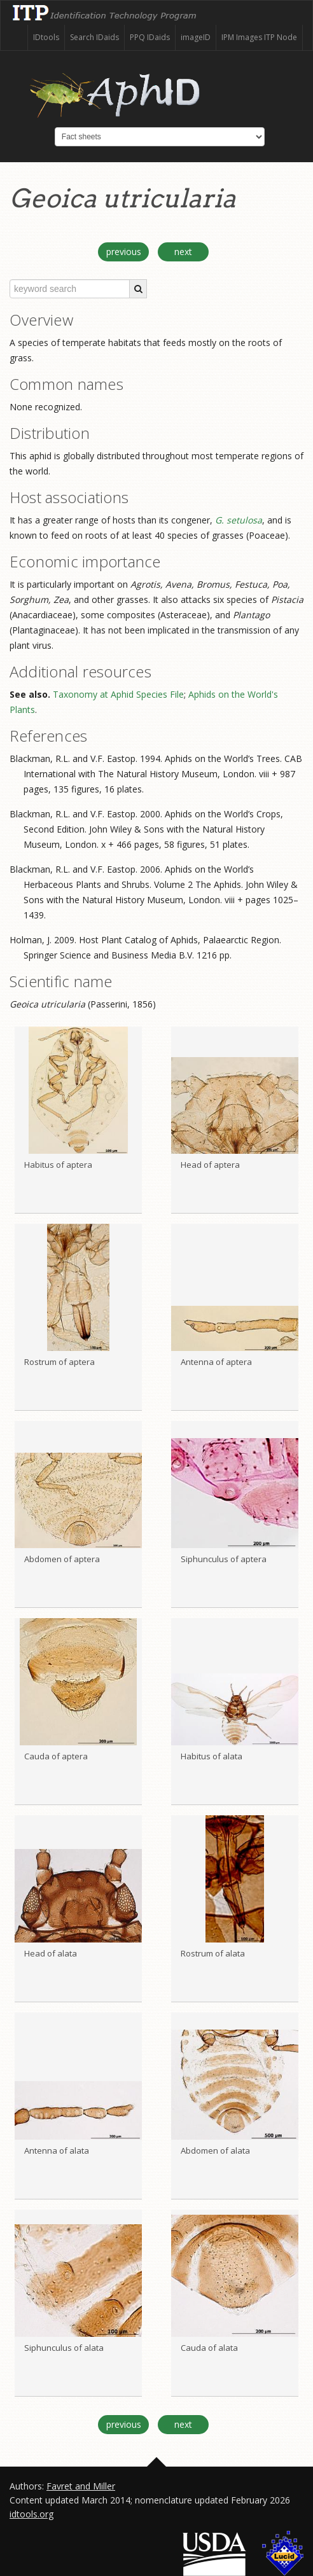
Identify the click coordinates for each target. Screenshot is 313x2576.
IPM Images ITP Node (259, 37)
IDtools (46, 37)
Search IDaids (94, 37)
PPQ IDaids (150, 37)
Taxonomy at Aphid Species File (118, 694)
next (183, 252)
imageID (196, 37)
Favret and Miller (80, 2486)
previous (123, 252)
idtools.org (31, 2514)
